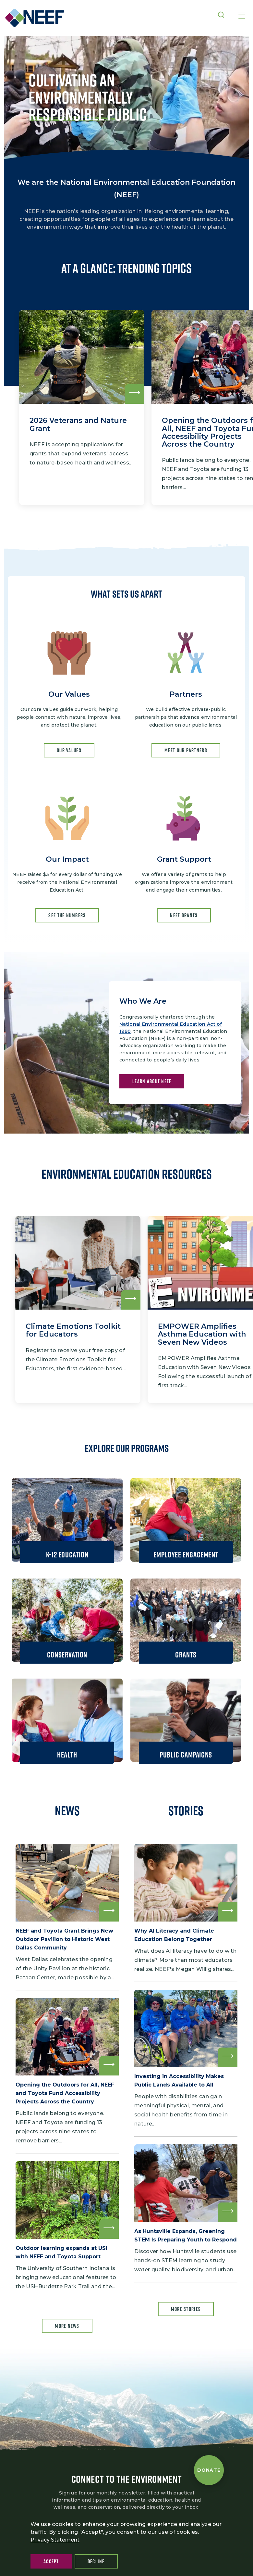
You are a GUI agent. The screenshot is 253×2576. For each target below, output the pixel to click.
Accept (51, 2561)
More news (67, 2325)
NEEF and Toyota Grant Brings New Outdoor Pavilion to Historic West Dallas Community (64, 1939)
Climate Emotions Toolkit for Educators (73, 1330)
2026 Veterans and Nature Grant (78, 424)
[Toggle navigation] (242, 15)
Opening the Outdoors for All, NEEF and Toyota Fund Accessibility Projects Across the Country (65, 2093)
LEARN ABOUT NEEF (151, 1081)
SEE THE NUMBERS (67, 915)
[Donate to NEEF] (209, 2470)
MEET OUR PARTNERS (185, 750)
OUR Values (69, 750)
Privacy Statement (54, 2540)
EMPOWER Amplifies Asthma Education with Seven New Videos (202, 1334)
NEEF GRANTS (184, 915)
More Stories (186, 2309)
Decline (96, 2561)
